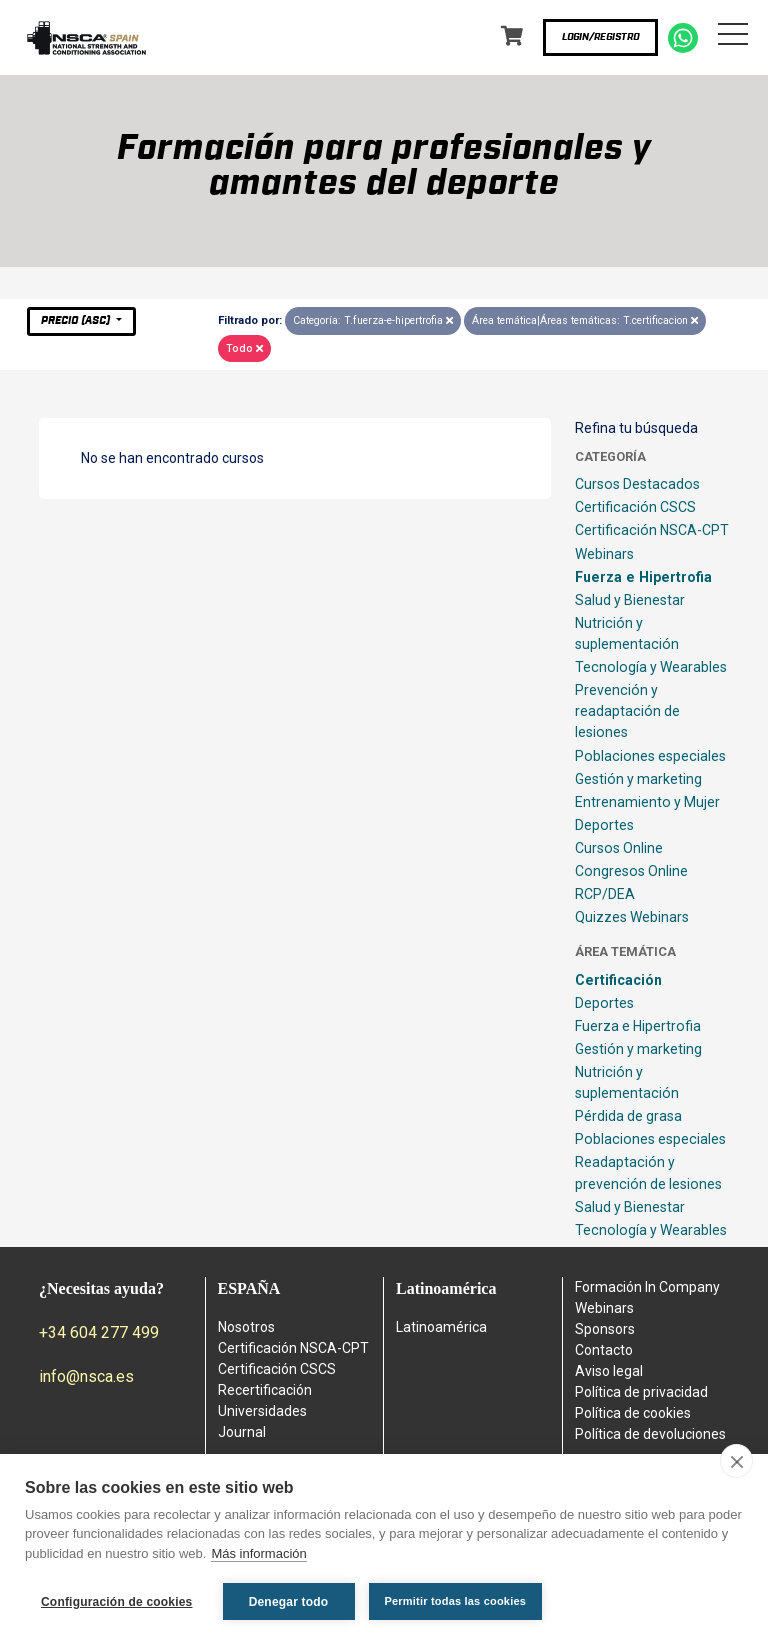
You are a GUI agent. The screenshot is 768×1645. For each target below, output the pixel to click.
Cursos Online (619, 848)
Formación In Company (647, 1287)
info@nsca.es (86, 1376)
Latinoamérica (441, 1327)
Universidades (262, 1411)
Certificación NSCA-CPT (652, 530)
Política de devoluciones (650, 1434)
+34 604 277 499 (99, 1332)
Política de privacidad (641, 1392)
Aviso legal (609, 1371)
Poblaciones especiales (650, 756)
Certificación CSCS (635, 507)
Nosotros (246, 1327)
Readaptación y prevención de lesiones (648, 1172)
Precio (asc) (77, 320)
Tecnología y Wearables (651, 667)
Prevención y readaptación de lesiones (627, 711)
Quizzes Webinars (632, 917)
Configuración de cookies (117, 1602)
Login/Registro (600, 37)
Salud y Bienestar (630, 600)
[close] (736, 1461)
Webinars (604, 554)
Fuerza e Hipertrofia (643, 577)
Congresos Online (631, 871)
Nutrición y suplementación (627, 633)
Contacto (604, 1350)
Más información (258, 1553)
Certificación (618, 980)
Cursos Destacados (637, 484)
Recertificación (265, 1390)
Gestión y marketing (638, 779)
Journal (242, 1432)
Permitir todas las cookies (456, 1601)
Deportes (604, 825)
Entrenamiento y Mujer (647, 802)
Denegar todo (289, 1602)
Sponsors (605, 1329)
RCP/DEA (605, 894)
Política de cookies (633, 1413)
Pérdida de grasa (628, 1116)
